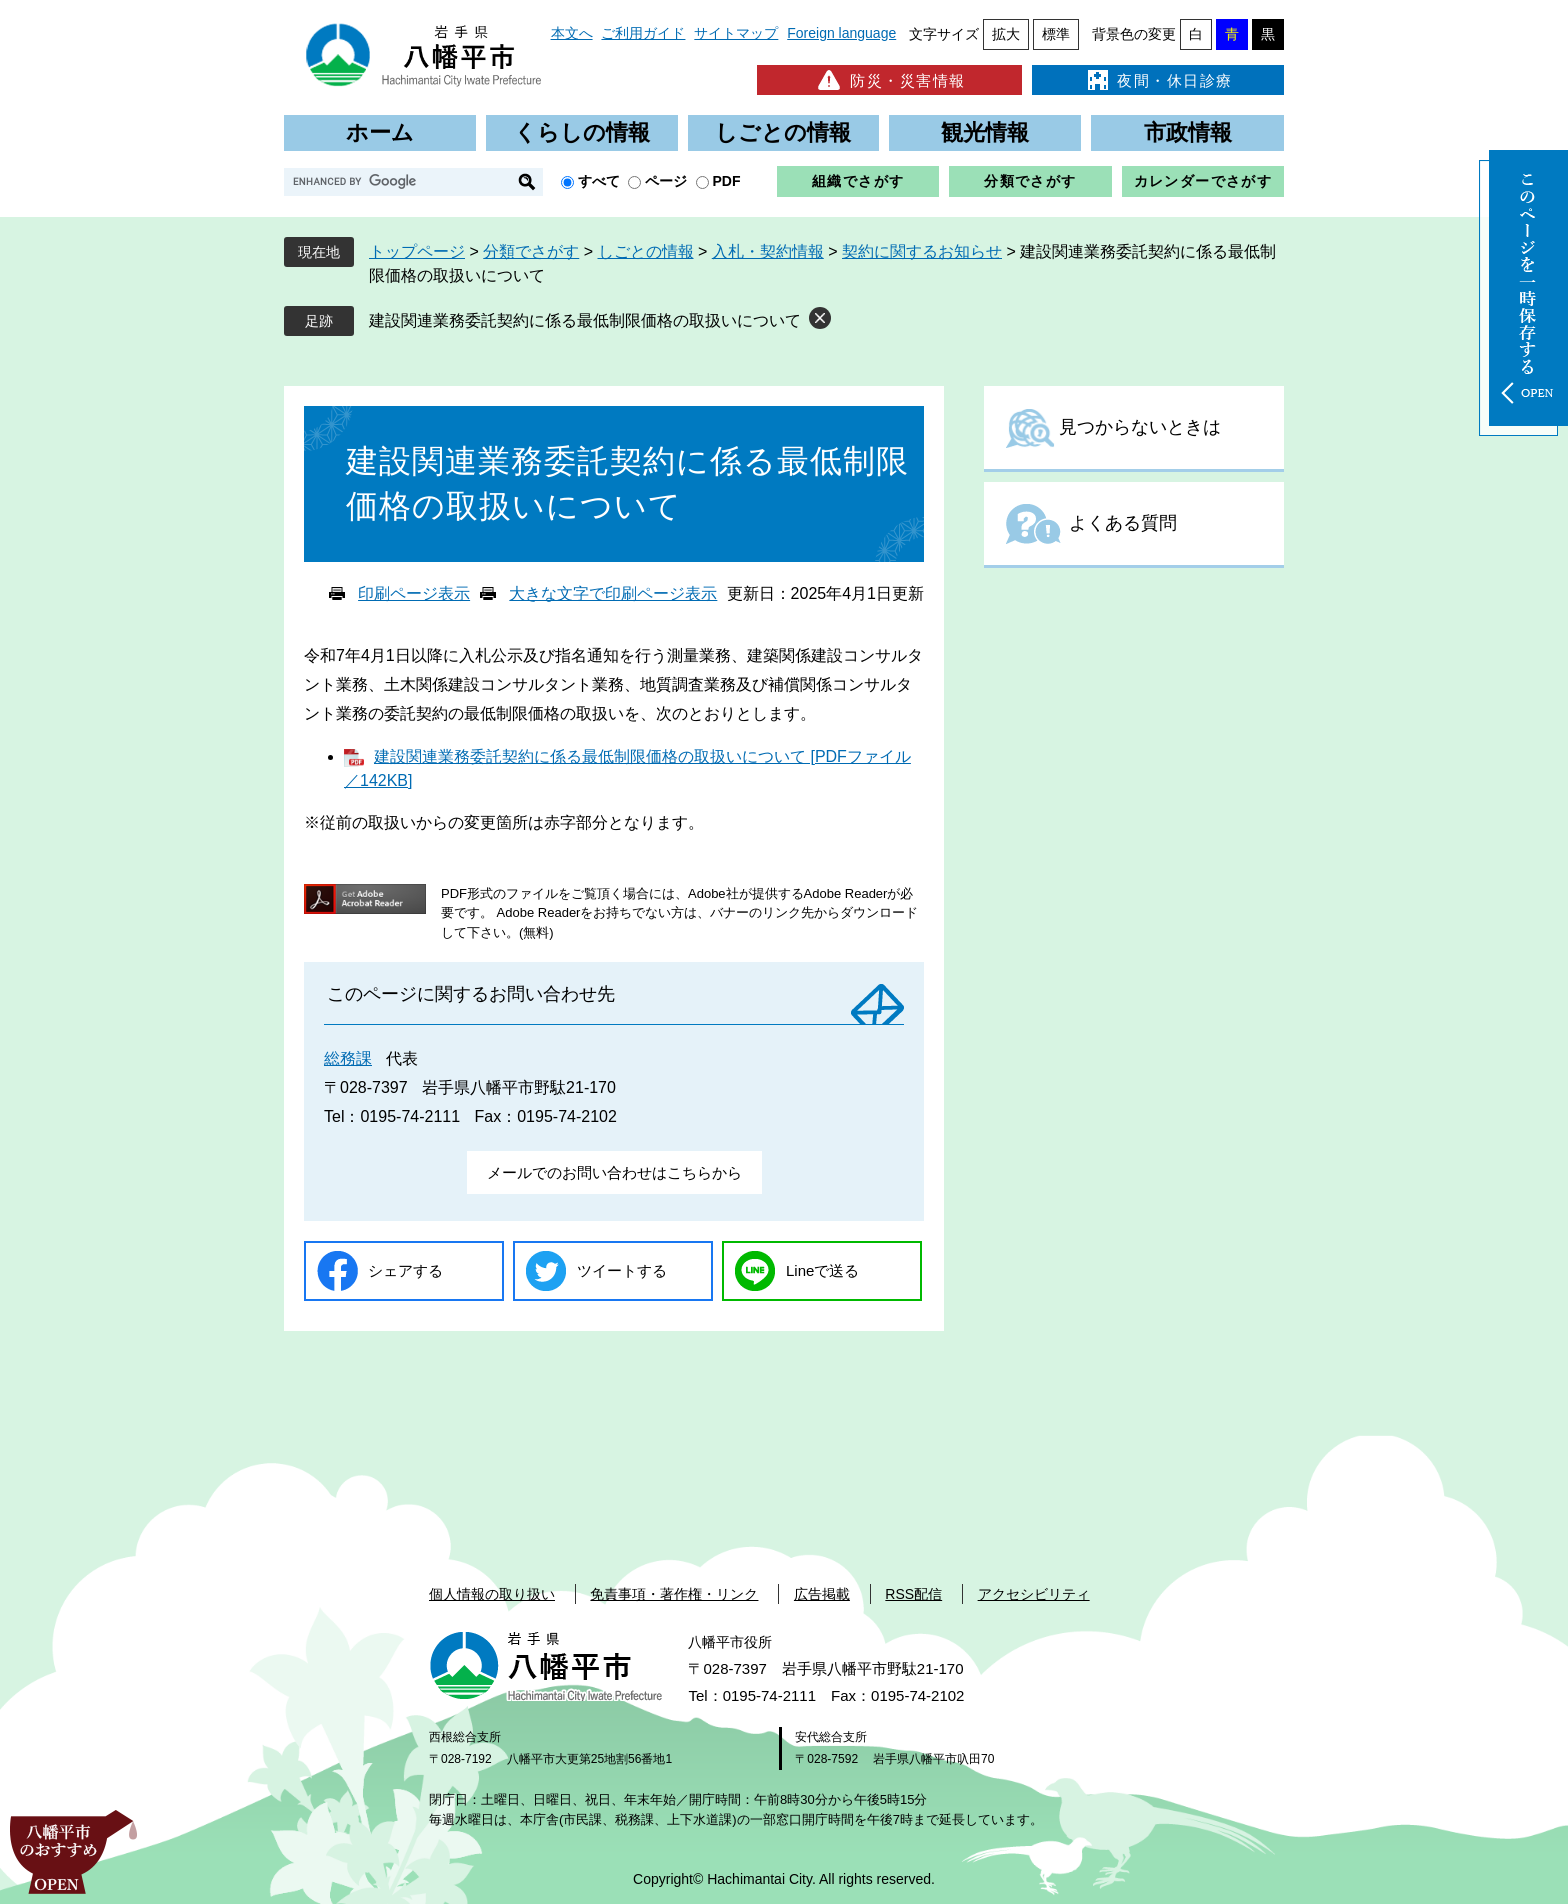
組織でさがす (858, 181)
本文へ (572, 33)
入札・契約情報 (768, 251)
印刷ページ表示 (414, 593)
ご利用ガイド (643, 33)
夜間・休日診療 (1158, 80)
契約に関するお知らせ (922, 251)
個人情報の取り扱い (492, 1594)
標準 (1056, 34)
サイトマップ (736, 33)
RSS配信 (913, 1594)
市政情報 (1188, 132)
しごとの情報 (783, 132)
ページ (666, 181)
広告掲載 (822, 1594)
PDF (727, 181)
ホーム (380, 132)
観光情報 (985, 132)
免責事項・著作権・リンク (674, 1594)
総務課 (348, 1058)
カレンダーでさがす (1203, 181)
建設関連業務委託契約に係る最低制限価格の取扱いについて (585, 320)
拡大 (1006, 34)
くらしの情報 (582, 132)
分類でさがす (1030, 181)
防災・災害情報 (889, 80)
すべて (599, 181)
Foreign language (841, 33)
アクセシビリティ (1034, 1594)
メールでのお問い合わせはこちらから (614, 1172)
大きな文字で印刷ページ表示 (613, 593)
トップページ (417, 251)
